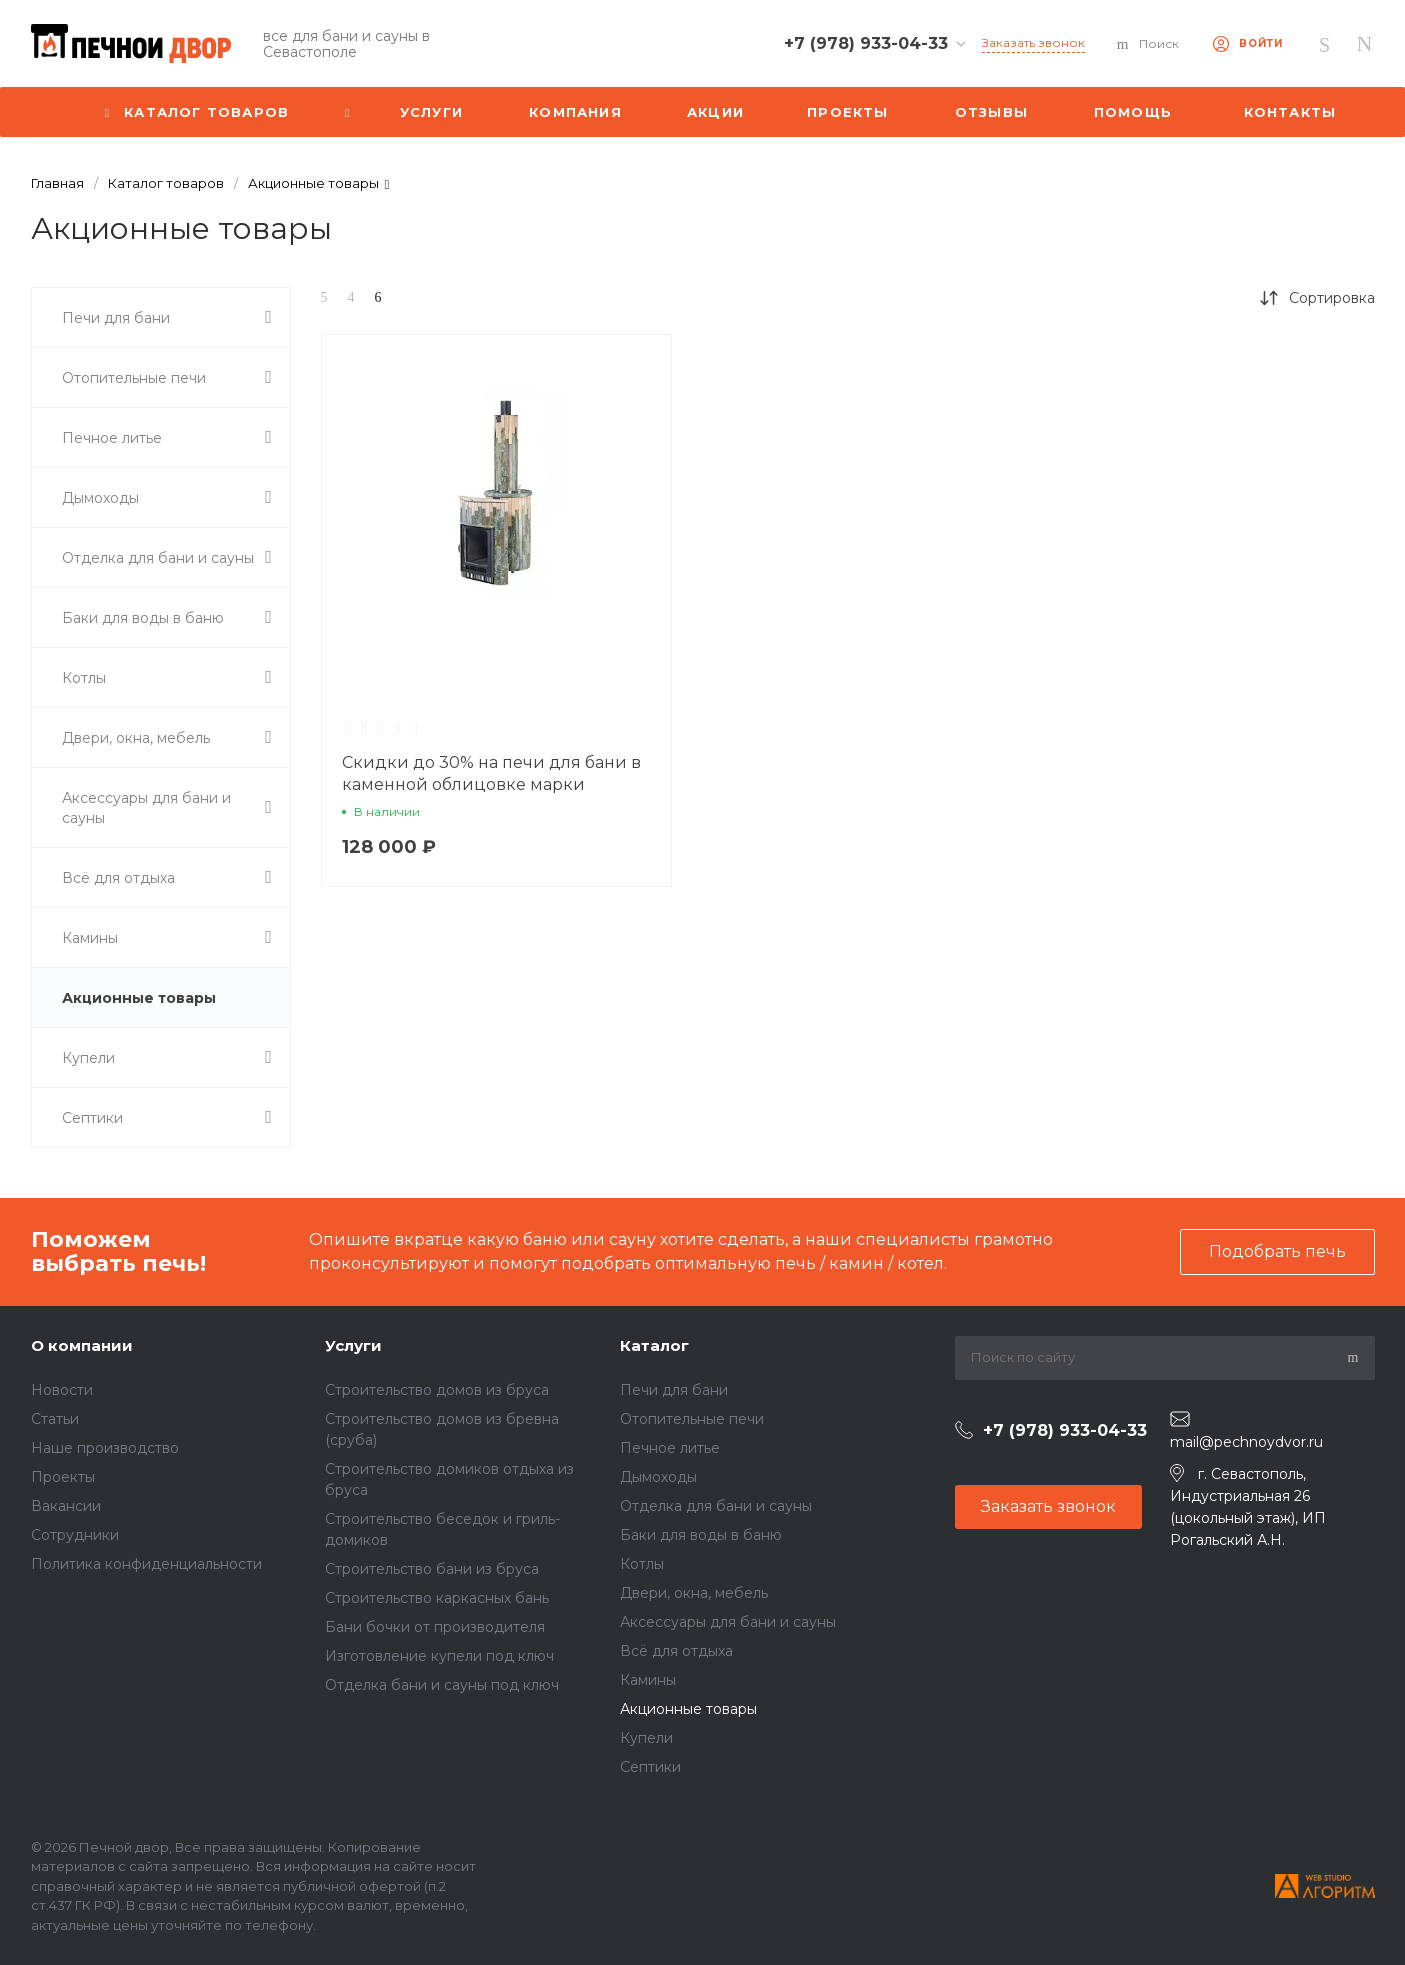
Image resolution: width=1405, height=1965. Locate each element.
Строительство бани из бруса (432, 1569)
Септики (650, 1767)
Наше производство (105, 1448)
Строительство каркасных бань (437, 1598)
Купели (646, 1738)
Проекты (63, 1477)
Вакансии (66, 1506)
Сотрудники (75, 1535)
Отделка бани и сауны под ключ (442, 1685)
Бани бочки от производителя (435, 1627)
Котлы (642, 1564)
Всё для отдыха (676, 1651)
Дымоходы (658, 1477)
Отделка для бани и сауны (716, 1506)
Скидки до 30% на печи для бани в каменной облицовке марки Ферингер (491, 784)
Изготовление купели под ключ (439, 1656)
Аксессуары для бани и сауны (728, 1622)
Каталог (654, 1345)
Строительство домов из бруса (437, 1390)
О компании (82, 1345)
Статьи (55, 1419)
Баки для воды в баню (701, 1535)
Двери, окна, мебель (694, 1593)
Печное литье (670, 1448)
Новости (62, 1390)
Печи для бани (674, 1390)
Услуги (353, 1345)
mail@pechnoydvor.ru (1246, 1442)
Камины (648, 1680)
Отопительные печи (692, 1419)
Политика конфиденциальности (146, 1564)
